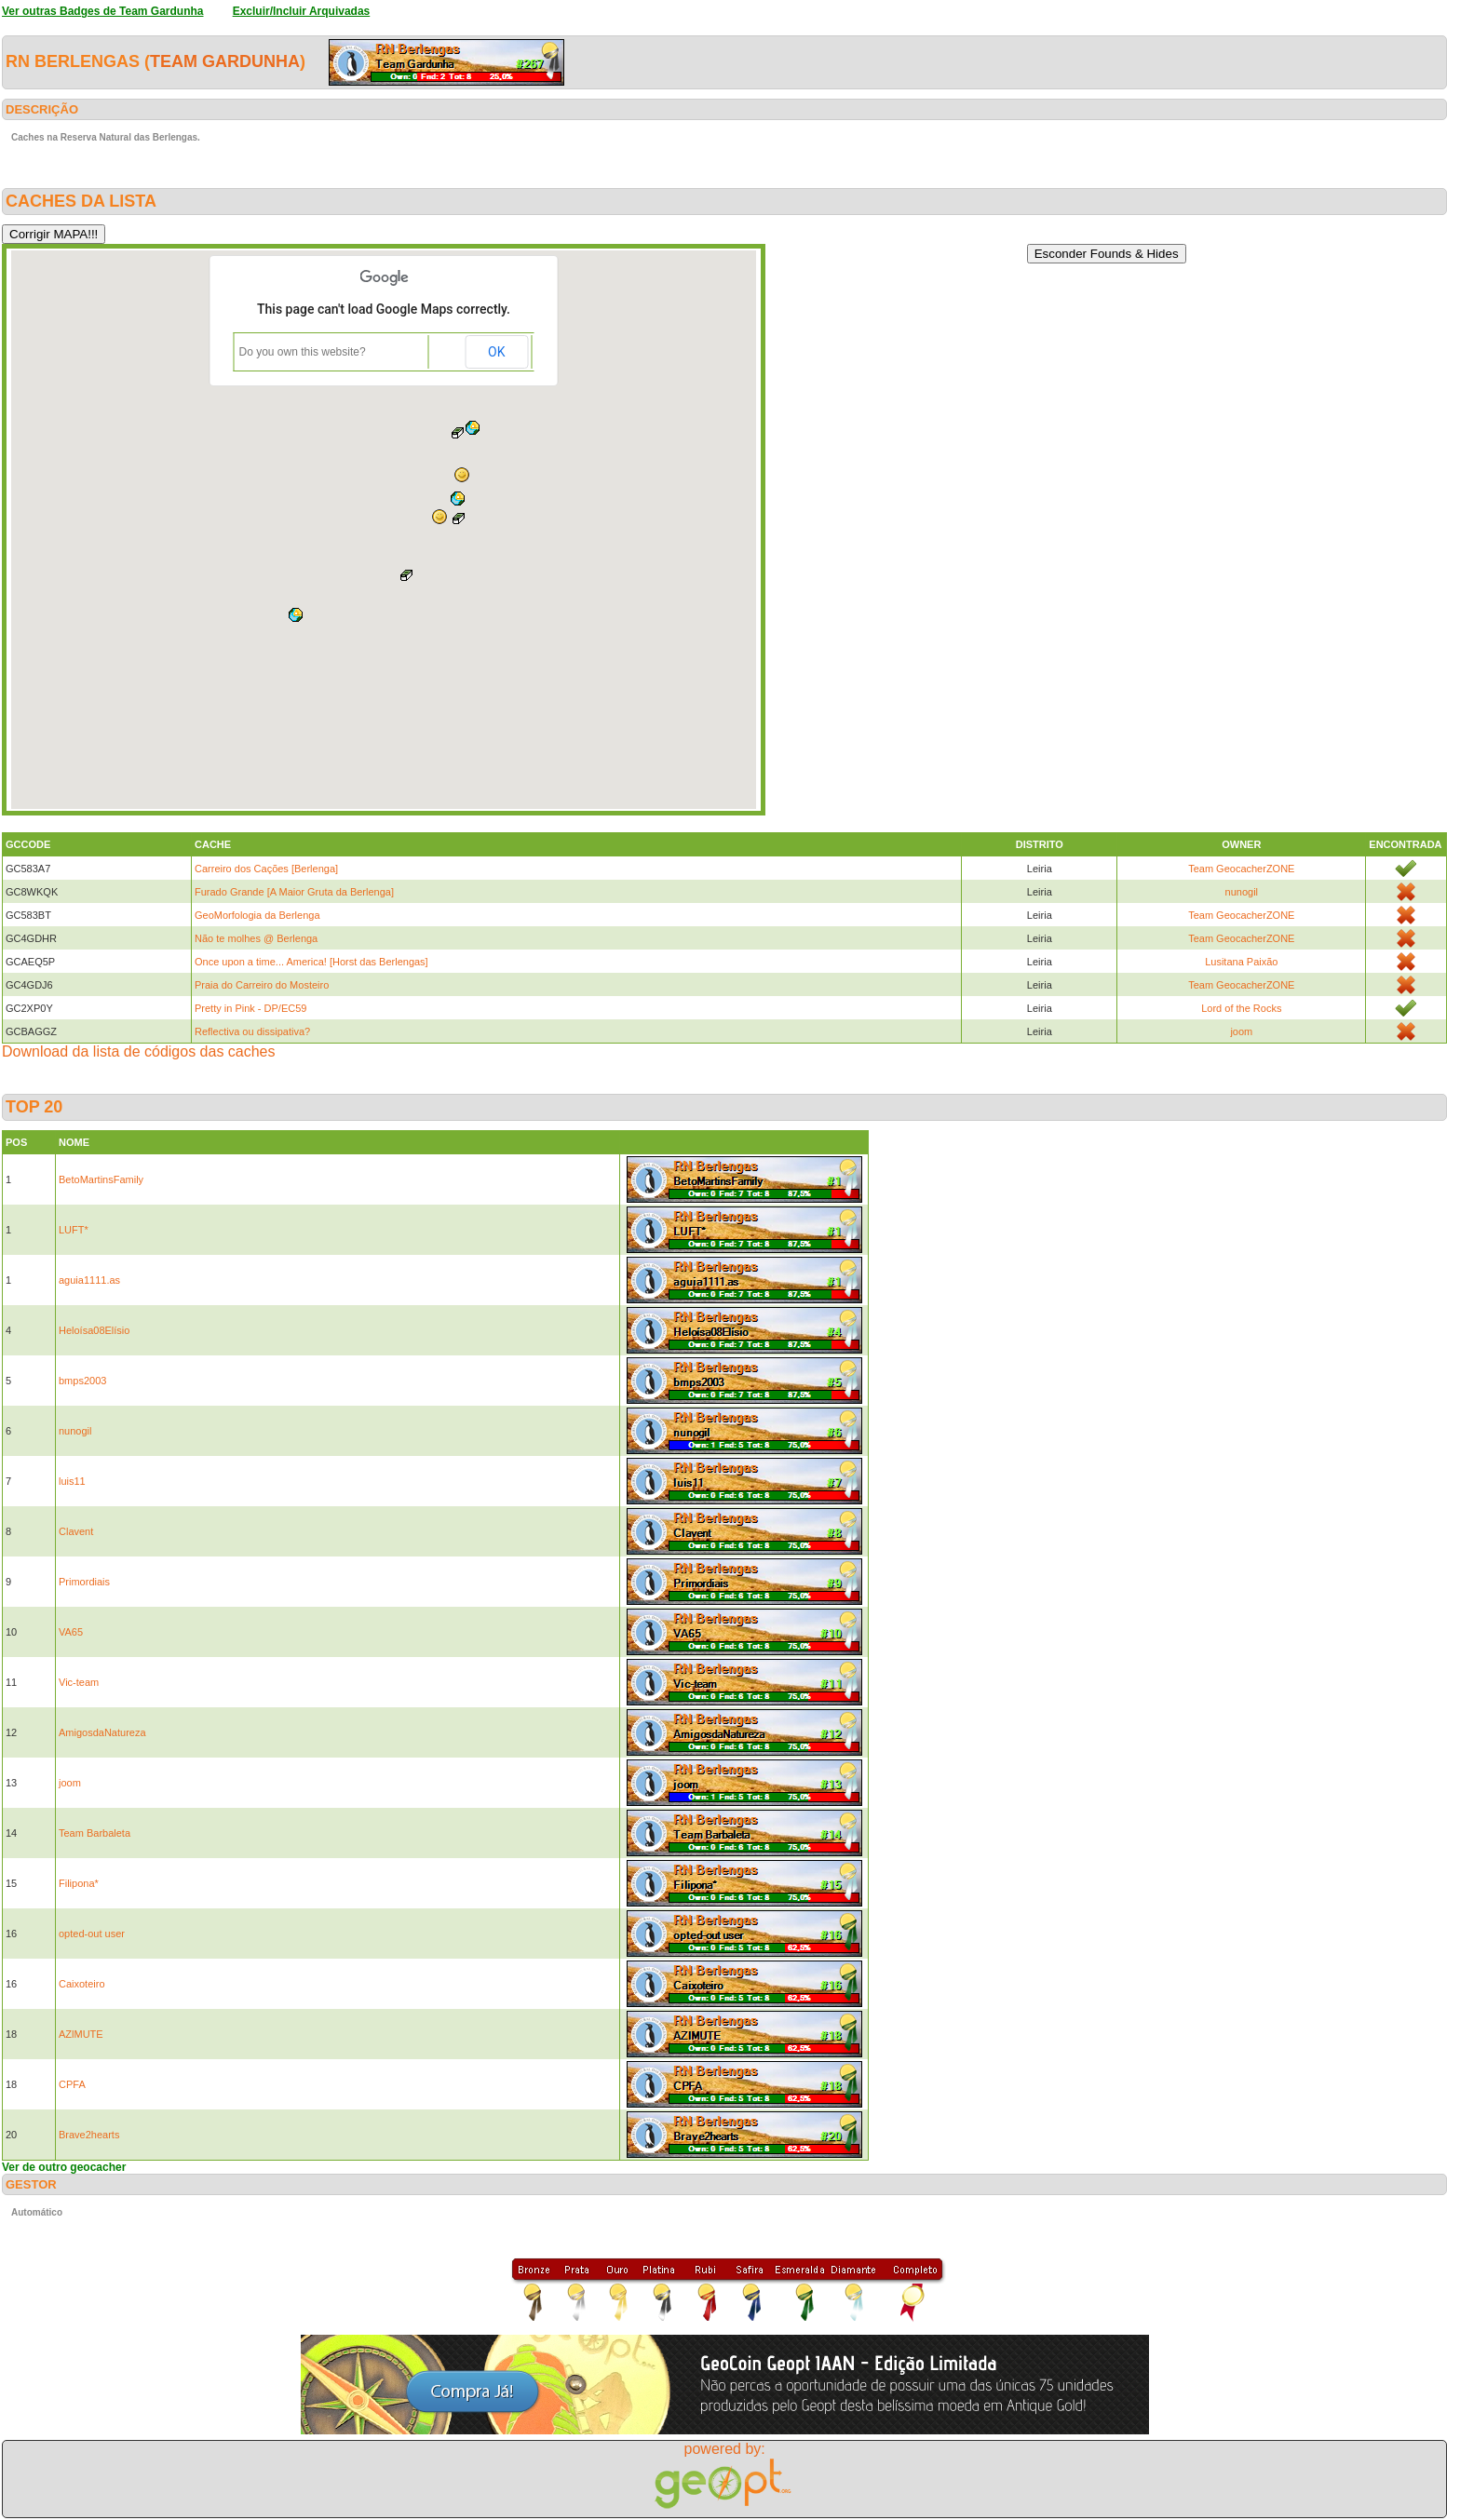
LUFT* (73, 1229)
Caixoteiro (82, 1983)
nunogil (1241, 891)
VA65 (71, 1631)
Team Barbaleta (94, 1833)
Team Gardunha (225, 61)
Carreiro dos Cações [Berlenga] (266, 868)
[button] (462, 474)
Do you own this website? (302, 351)
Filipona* (79, 1883)
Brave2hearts (89, 2134)
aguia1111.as (89, 1280)
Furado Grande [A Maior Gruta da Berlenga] (294, 891)
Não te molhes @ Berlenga (256, 938)
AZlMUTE (81, 2034)
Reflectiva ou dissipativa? (252, 1031)
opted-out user (92, 1933)
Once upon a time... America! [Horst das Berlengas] (311, 961)
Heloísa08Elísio (94, 1330)
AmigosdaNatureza (102, 1732)
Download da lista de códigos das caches (139, 1051)
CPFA (72, 2084)
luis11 (72, 1481)
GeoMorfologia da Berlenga (257, 915)
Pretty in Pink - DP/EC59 (250, 1008)
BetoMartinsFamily (101, 1179)
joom (1241, 1031)
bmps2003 (82, 1380)
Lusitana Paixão (1241, 961)
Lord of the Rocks (1241, 1008)
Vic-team (79, 1682)
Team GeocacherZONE (1241, 868)
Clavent (76, 1531)
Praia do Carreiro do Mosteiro (262, 984)
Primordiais (84, 1581)
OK (496, 351)
